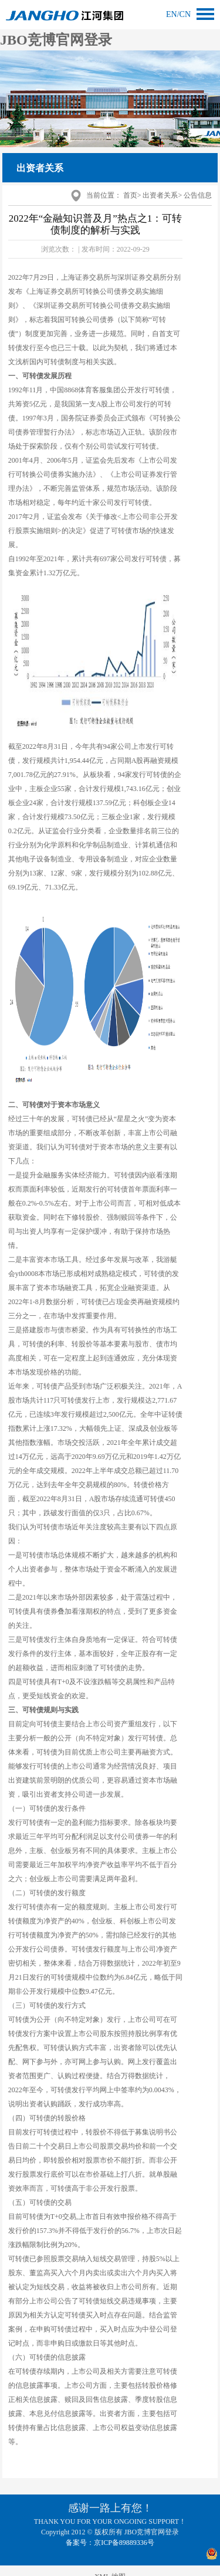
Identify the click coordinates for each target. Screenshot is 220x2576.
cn (185, 14)
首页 (130, 195)
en (171, 14)
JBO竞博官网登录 (56, 39)
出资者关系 (160, 195)
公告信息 (198, 195)
